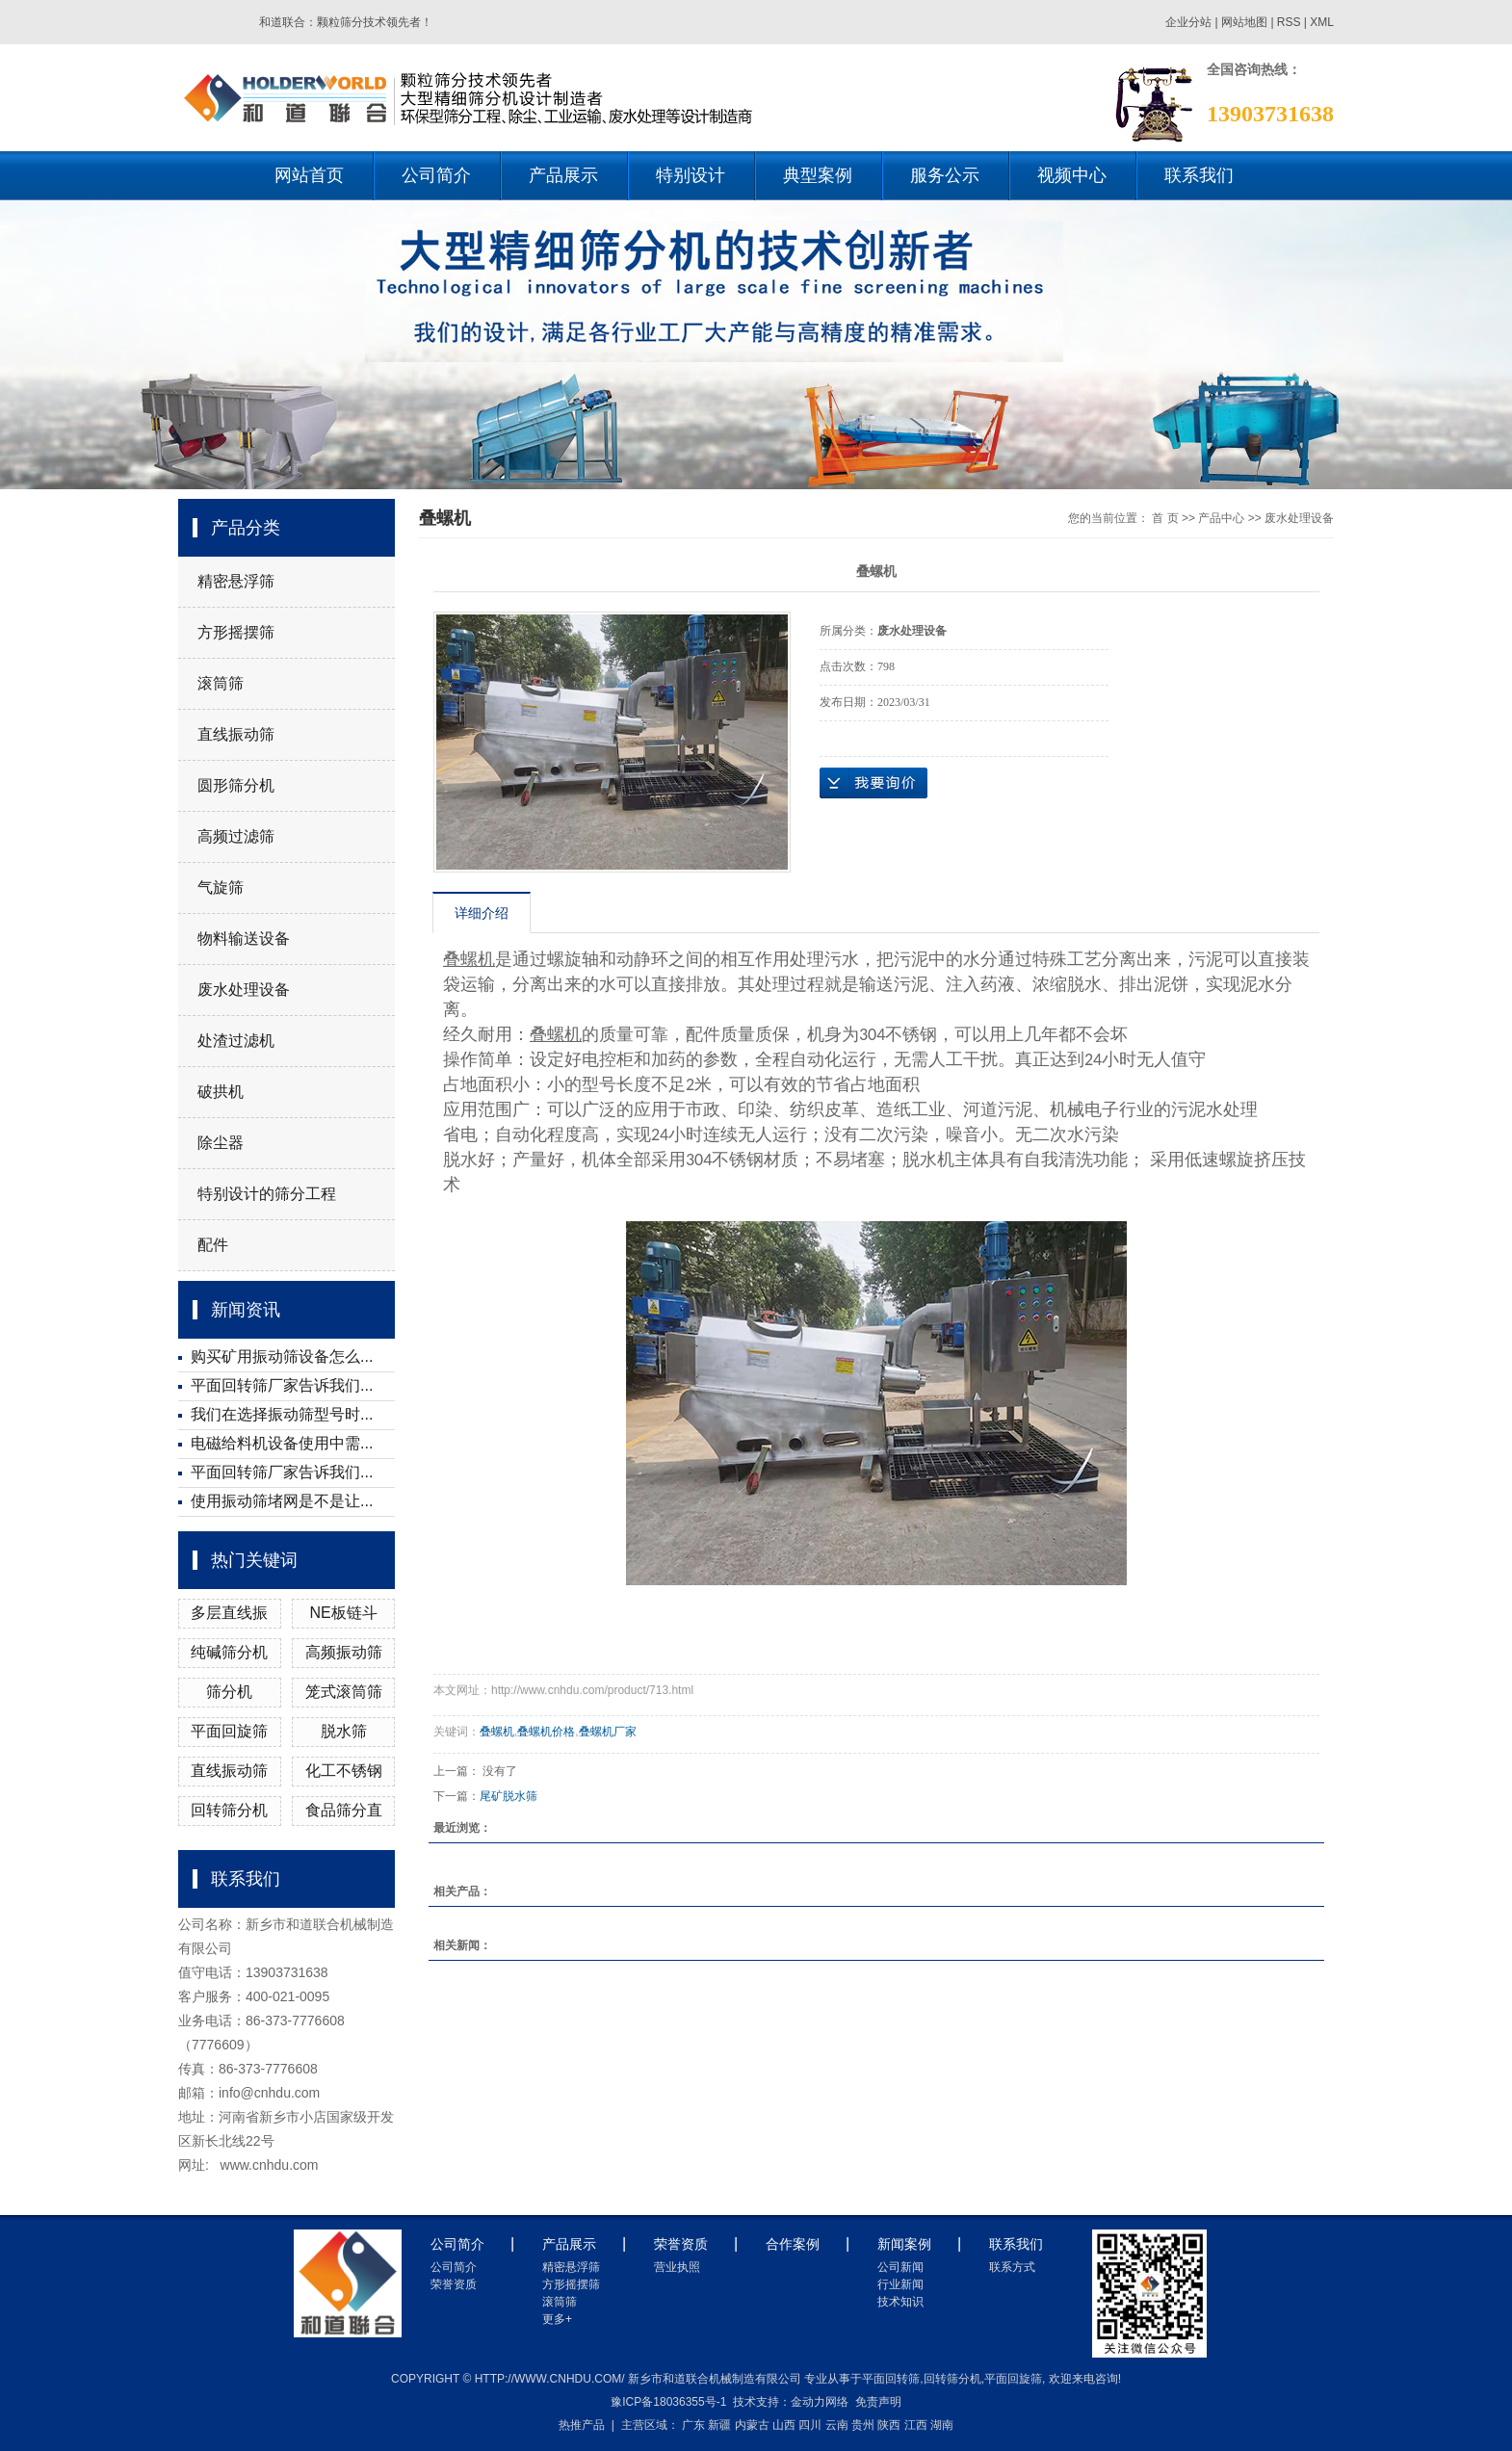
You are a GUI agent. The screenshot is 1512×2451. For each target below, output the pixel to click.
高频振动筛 (343, 1652)
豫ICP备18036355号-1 (668, 2402)
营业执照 (677, 2267)
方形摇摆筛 (235, 632)
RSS (1289, 22)
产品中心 (1221, 518)
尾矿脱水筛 (508, 1796)
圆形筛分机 (235, 785)
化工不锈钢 (343, 1770)
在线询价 (873, 783)
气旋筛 (220, 887)
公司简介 (436, 175)
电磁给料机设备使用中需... (282, 1443)
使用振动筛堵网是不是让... (282, 1501)
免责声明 (878, 2402)
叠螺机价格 (546, 1731)
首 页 (1165, 518)
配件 (212, 1245)
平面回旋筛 (229, 1731)
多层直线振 (229, 1612)
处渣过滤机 (235, 1040)
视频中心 (1072, 175)
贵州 (862, 2425)
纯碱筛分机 (229, 1652)
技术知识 (900, 2301)
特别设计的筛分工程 (266, 1194)
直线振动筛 (235, 734)
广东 (693, 2425)
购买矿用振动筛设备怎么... (282, 1356)
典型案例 (817, 175)
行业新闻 (900, 2284)
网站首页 (309, 175)
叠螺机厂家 (608, 1731)
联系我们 (1199, 175)
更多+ (557, 2319)
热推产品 (582, 2425)
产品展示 (563, 175)
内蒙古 (752, 2425)
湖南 (941, 2425)
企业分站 (1188, 22)
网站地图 (1245, 22)
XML (1322, 22)
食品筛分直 (343, 1810)
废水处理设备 (243, 989)
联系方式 (1012, 2267)
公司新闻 (900, 2267)
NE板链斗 (344, 1612)
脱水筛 (344, 1731)
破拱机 (220, 1091)
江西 (915, 2425)
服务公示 (944, 175)
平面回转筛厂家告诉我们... (282, 1385)
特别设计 (690, 175)
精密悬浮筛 (235, 581)
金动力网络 (819, 2402)
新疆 (719, 2425)
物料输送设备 (243, 938)
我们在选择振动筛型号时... (282, 1414)
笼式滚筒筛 (343, 1691)
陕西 (888, 2425)
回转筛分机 (229, 1810)
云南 (836, 2425)
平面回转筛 (891, 2379)
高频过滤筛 (235, 836)
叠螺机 (497, 1731)
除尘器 (220, 1142)
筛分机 (229, 1691)
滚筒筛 (220, 683)
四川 (809, 2425)
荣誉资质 (453, 2284)
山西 (783, 2425)
